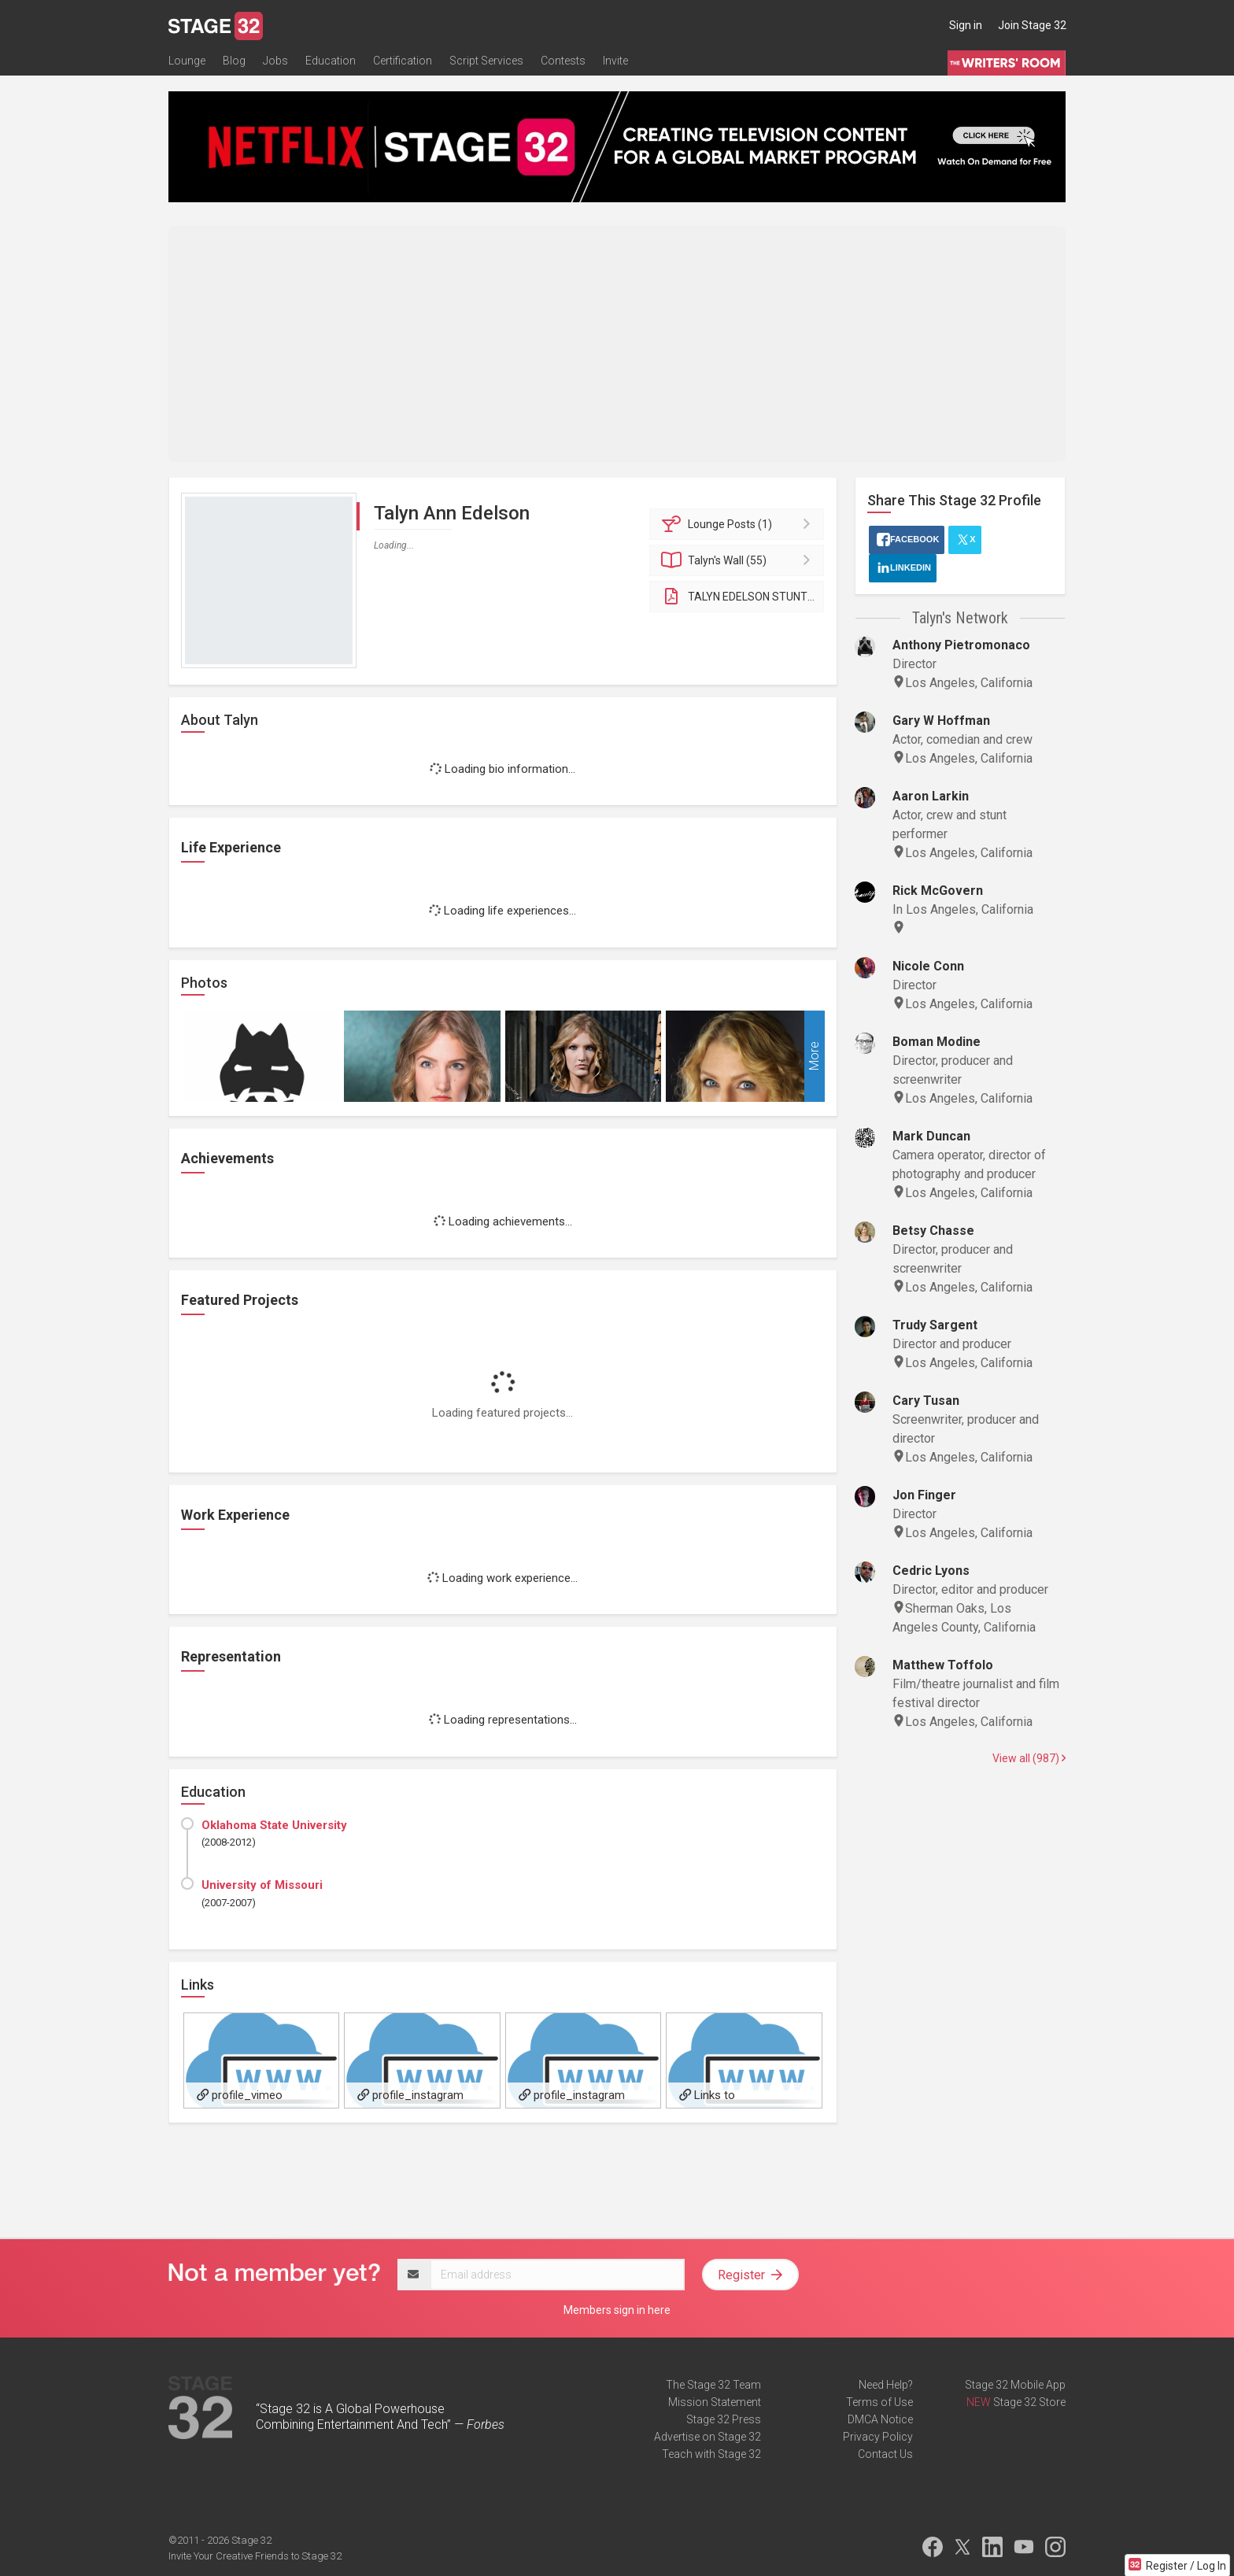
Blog (234, 60)
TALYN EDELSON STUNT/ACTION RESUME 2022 (743, 596)
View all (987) (1029, 1758)
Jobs (275, 60)
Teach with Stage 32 (711, 2454)
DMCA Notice (880, 2419)
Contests (563, 60)
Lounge (186, 60)
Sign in (965, 25)
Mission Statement (714, 2402)
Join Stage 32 (1032, 25)
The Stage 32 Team (713, 2384)
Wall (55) (739, 560)
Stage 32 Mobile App (1015, 2384)
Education (330, 60)
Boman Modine (936, 1041)
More (814, 1055)
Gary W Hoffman (941, 720)
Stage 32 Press (723, 2419)
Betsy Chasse (933, 1230)
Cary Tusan (925, 1400)
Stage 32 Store (1029, 2402)
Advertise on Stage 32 (707, 2436)
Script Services (486, 60)
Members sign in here (617, 2310)
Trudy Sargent (934, 1325)
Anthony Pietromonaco (961, 645)
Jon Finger (924, 1495)
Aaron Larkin (930, 796)
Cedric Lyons (931, 1570)
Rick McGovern (937, 890)
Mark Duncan (931, 1136)
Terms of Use (879, 2402)
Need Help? (886, 2384)
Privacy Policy (878, 2436)
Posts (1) (739, 524)
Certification (402, 60)
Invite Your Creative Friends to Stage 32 (255, 2556)
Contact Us (885, 2454)
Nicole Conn (928, 966)
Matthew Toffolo (942, 1665)
